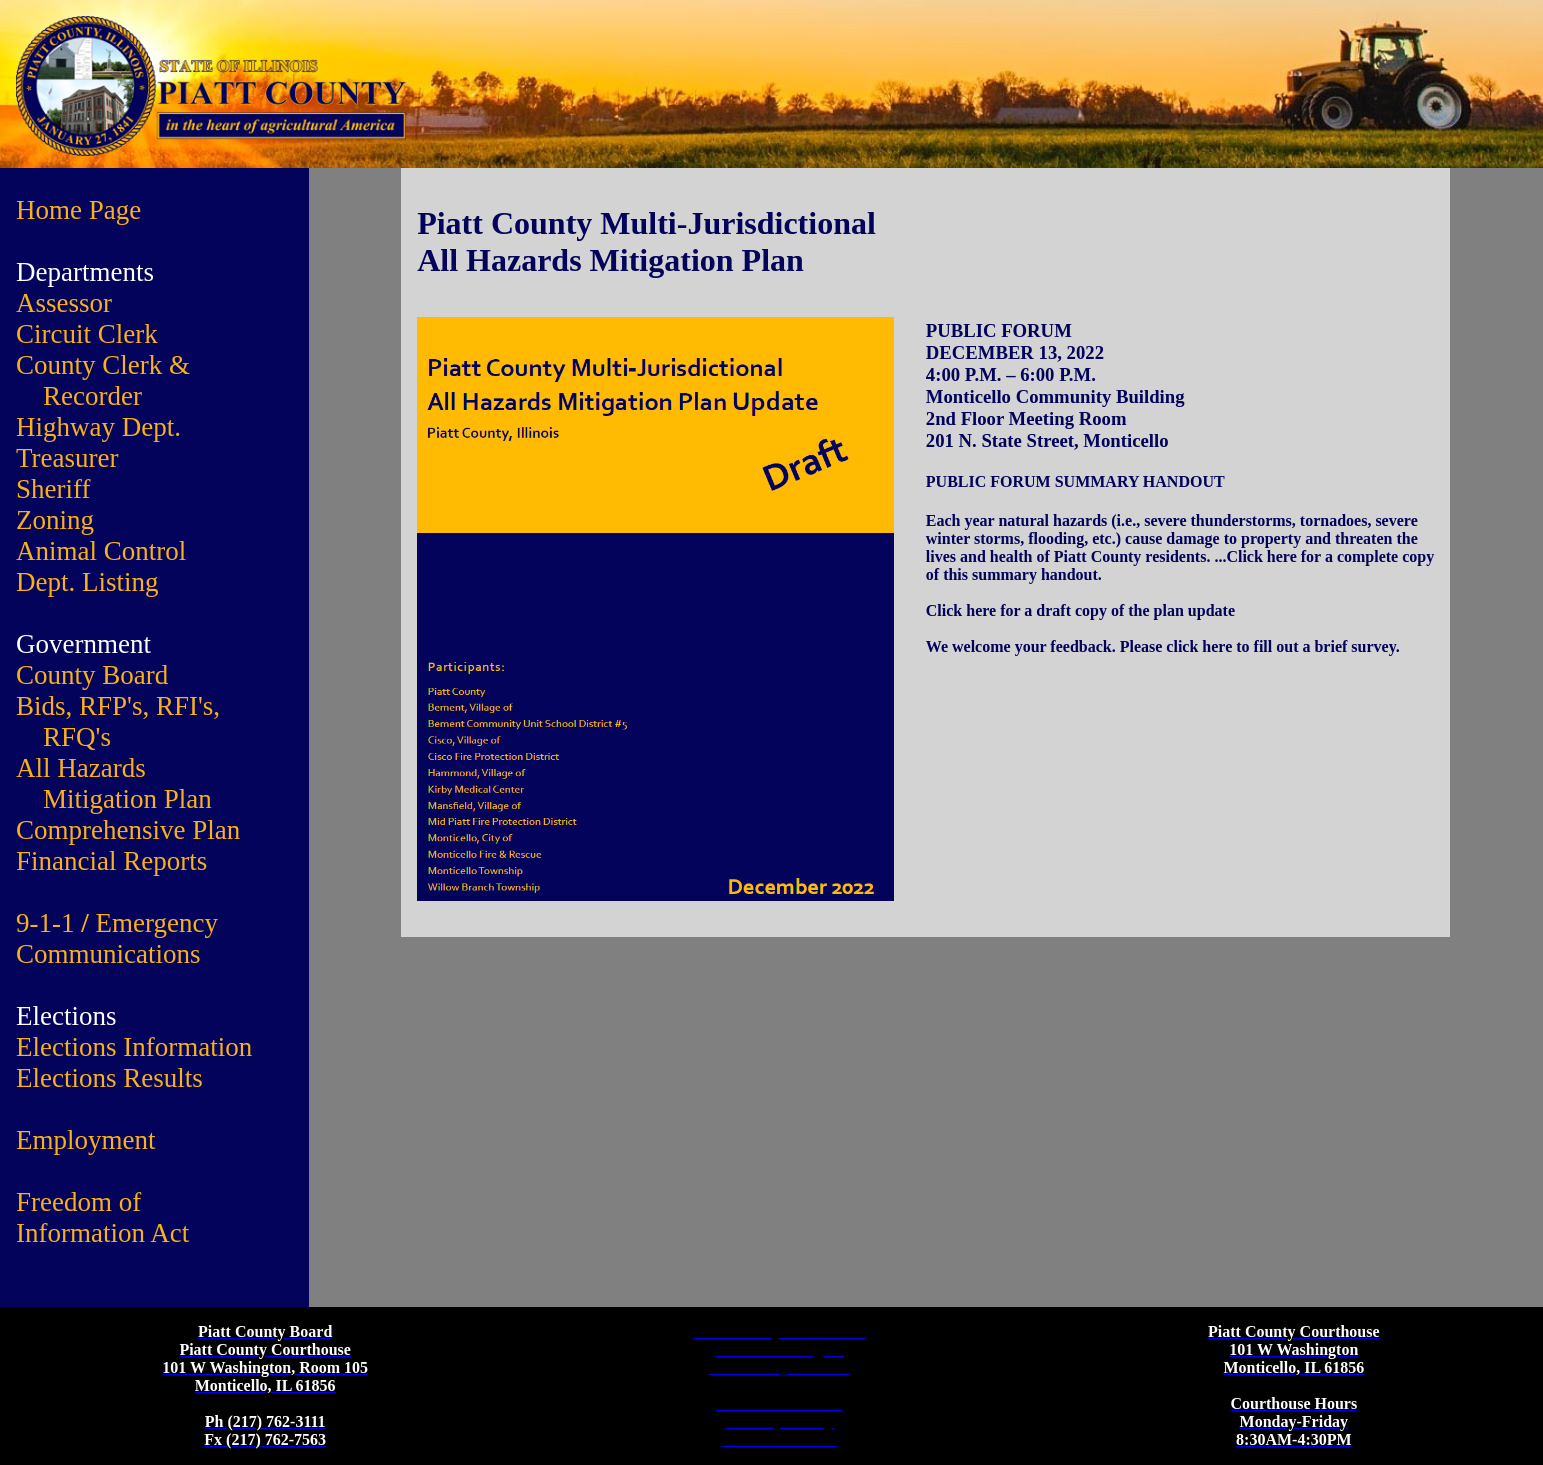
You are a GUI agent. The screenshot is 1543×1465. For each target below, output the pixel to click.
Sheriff (53, 489)
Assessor (64, 303)
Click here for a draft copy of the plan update (1080, 610)
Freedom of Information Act (102, 1217)
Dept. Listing (87, 582)
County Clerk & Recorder (103, 380)
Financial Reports (111, 861)
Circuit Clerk (87, 334)
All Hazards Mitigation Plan (114, 783)
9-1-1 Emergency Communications (117, 938)
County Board (92, 675)
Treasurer (67, 458)
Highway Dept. (98, 427)
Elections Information (134, 1047)
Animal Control (101, 551)
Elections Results (109, 1078)
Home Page (78, 210)
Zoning (55, 520)
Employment (85, 1140)
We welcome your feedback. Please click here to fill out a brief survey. (1163, 646)
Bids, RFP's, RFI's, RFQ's (118, 721)
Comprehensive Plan (128, 830)
